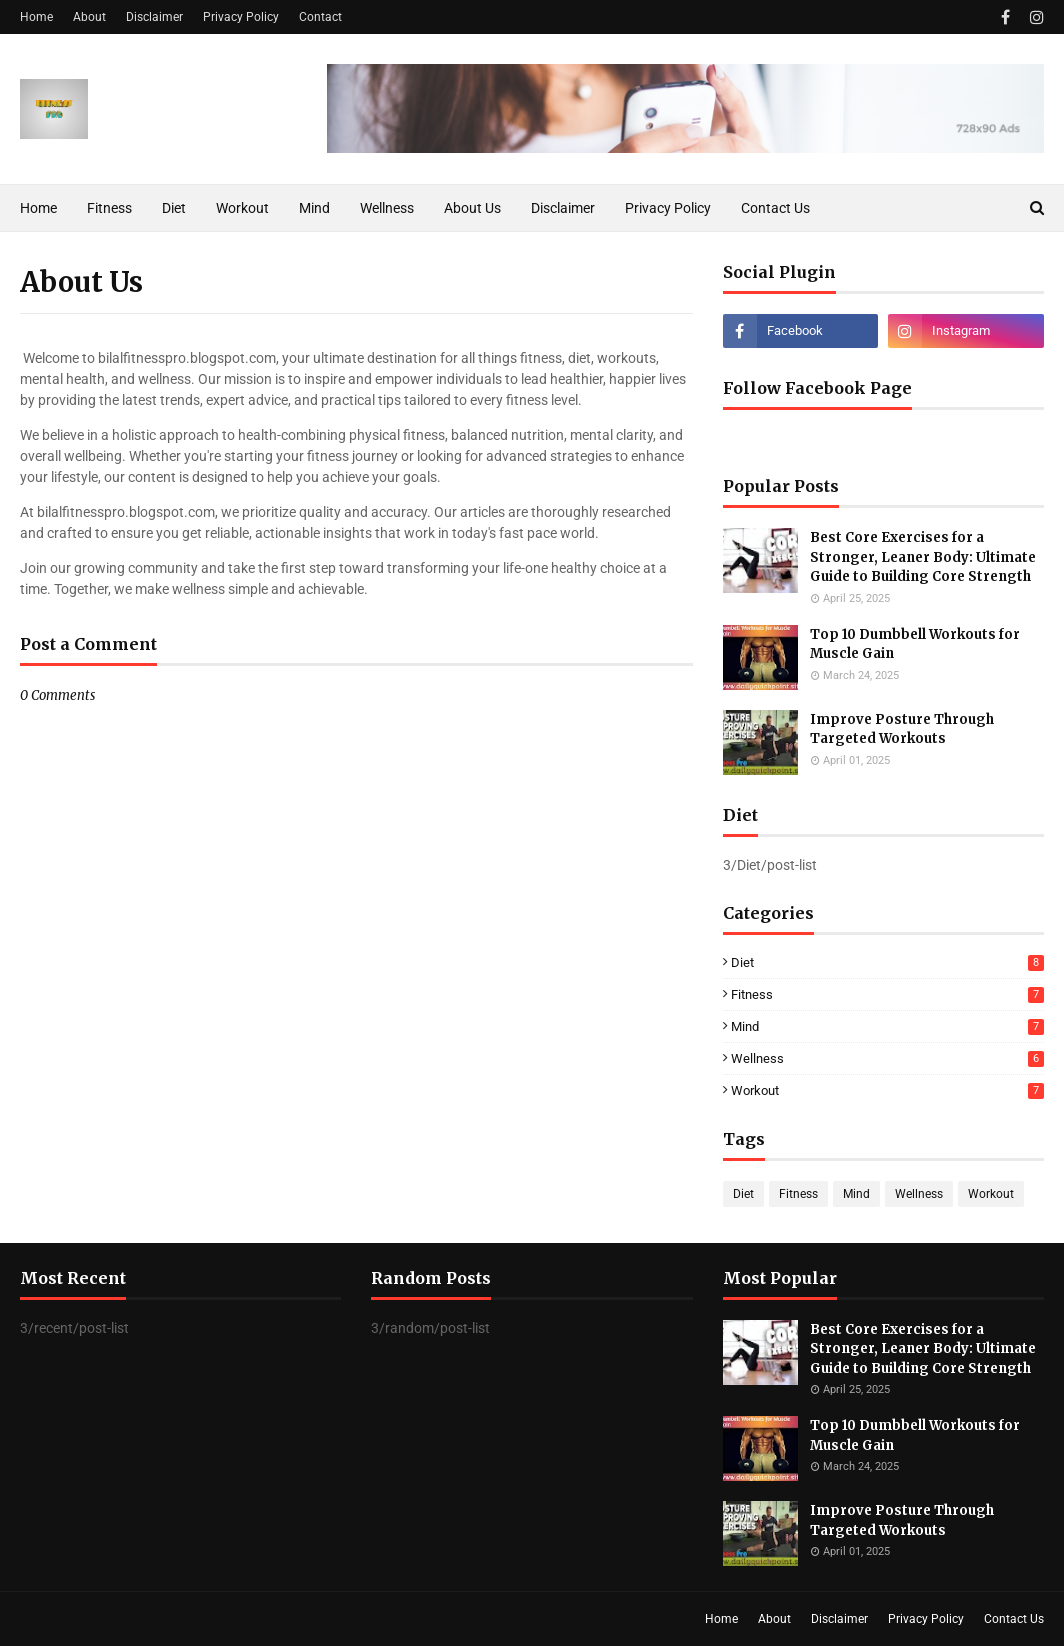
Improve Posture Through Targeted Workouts (902, 729)
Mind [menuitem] (314, 208)
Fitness (887, 994)
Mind (887, 1026)
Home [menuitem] (38, 208)
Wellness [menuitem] (387, 208)
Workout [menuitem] (242, 208)
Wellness (887, 1058)
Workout (887, 1090)
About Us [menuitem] (472, 208)
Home (36, 17)
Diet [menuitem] (174, 208)
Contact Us (1014, 1619)
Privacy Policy (241, 17)
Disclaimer (154, 17)
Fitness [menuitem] (109, 208)
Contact (320, 17)
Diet (887, 962)
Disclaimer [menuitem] (563, 208)
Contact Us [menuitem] (775, 208)
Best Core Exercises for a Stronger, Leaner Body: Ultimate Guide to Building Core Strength (923, 557)
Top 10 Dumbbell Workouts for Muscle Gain (915, 644)
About (89, 17)
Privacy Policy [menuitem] (668, 208)
